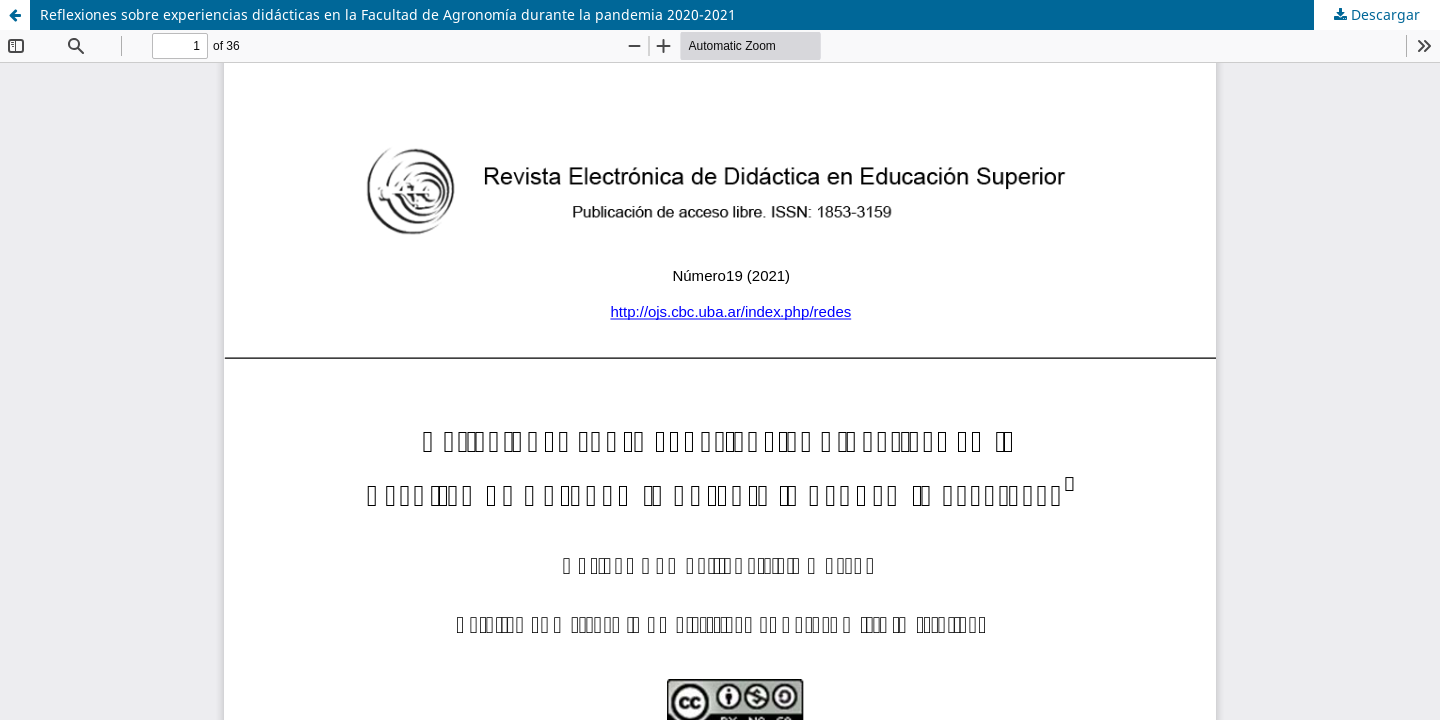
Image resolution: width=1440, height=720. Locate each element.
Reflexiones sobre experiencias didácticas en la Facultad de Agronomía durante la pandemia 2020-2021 (388, 14)
